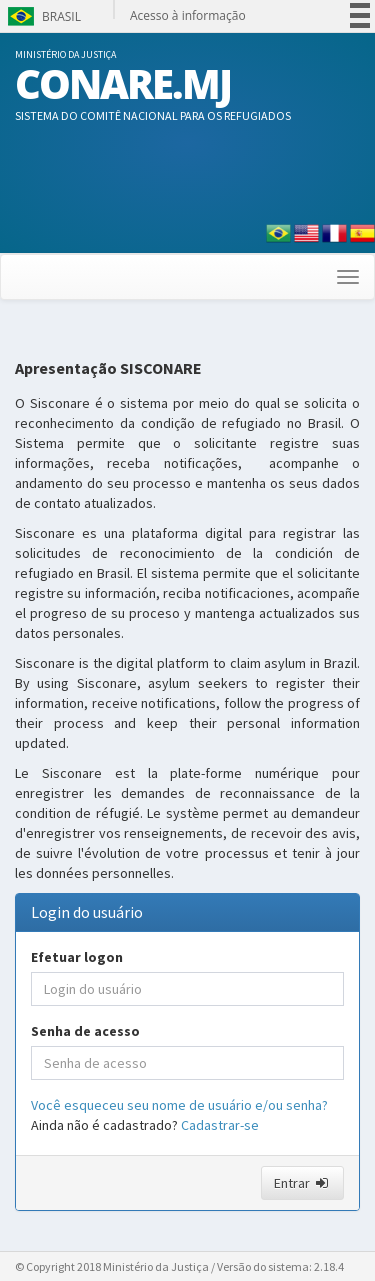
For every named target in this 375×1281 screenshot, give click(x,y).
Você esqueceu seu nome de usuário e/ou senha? (179, 1105)
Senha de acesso (85, 1031)
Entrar (302, 1183)
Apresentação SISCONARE (108, 369)
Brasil (42, 16)
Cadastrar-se (220, 1125)
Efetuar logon (77, 957)
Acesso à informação (188, 15)
